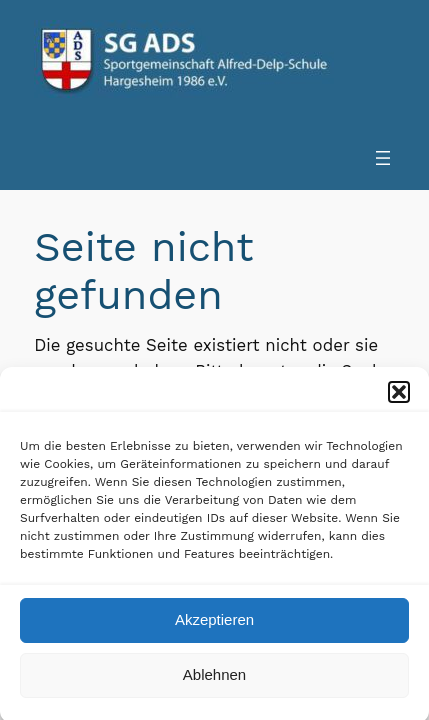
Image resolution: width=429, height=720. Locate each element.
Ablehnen (214, 679)
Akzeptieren (214, 624)
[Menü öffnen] (383, 158)
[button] (399, 396)
